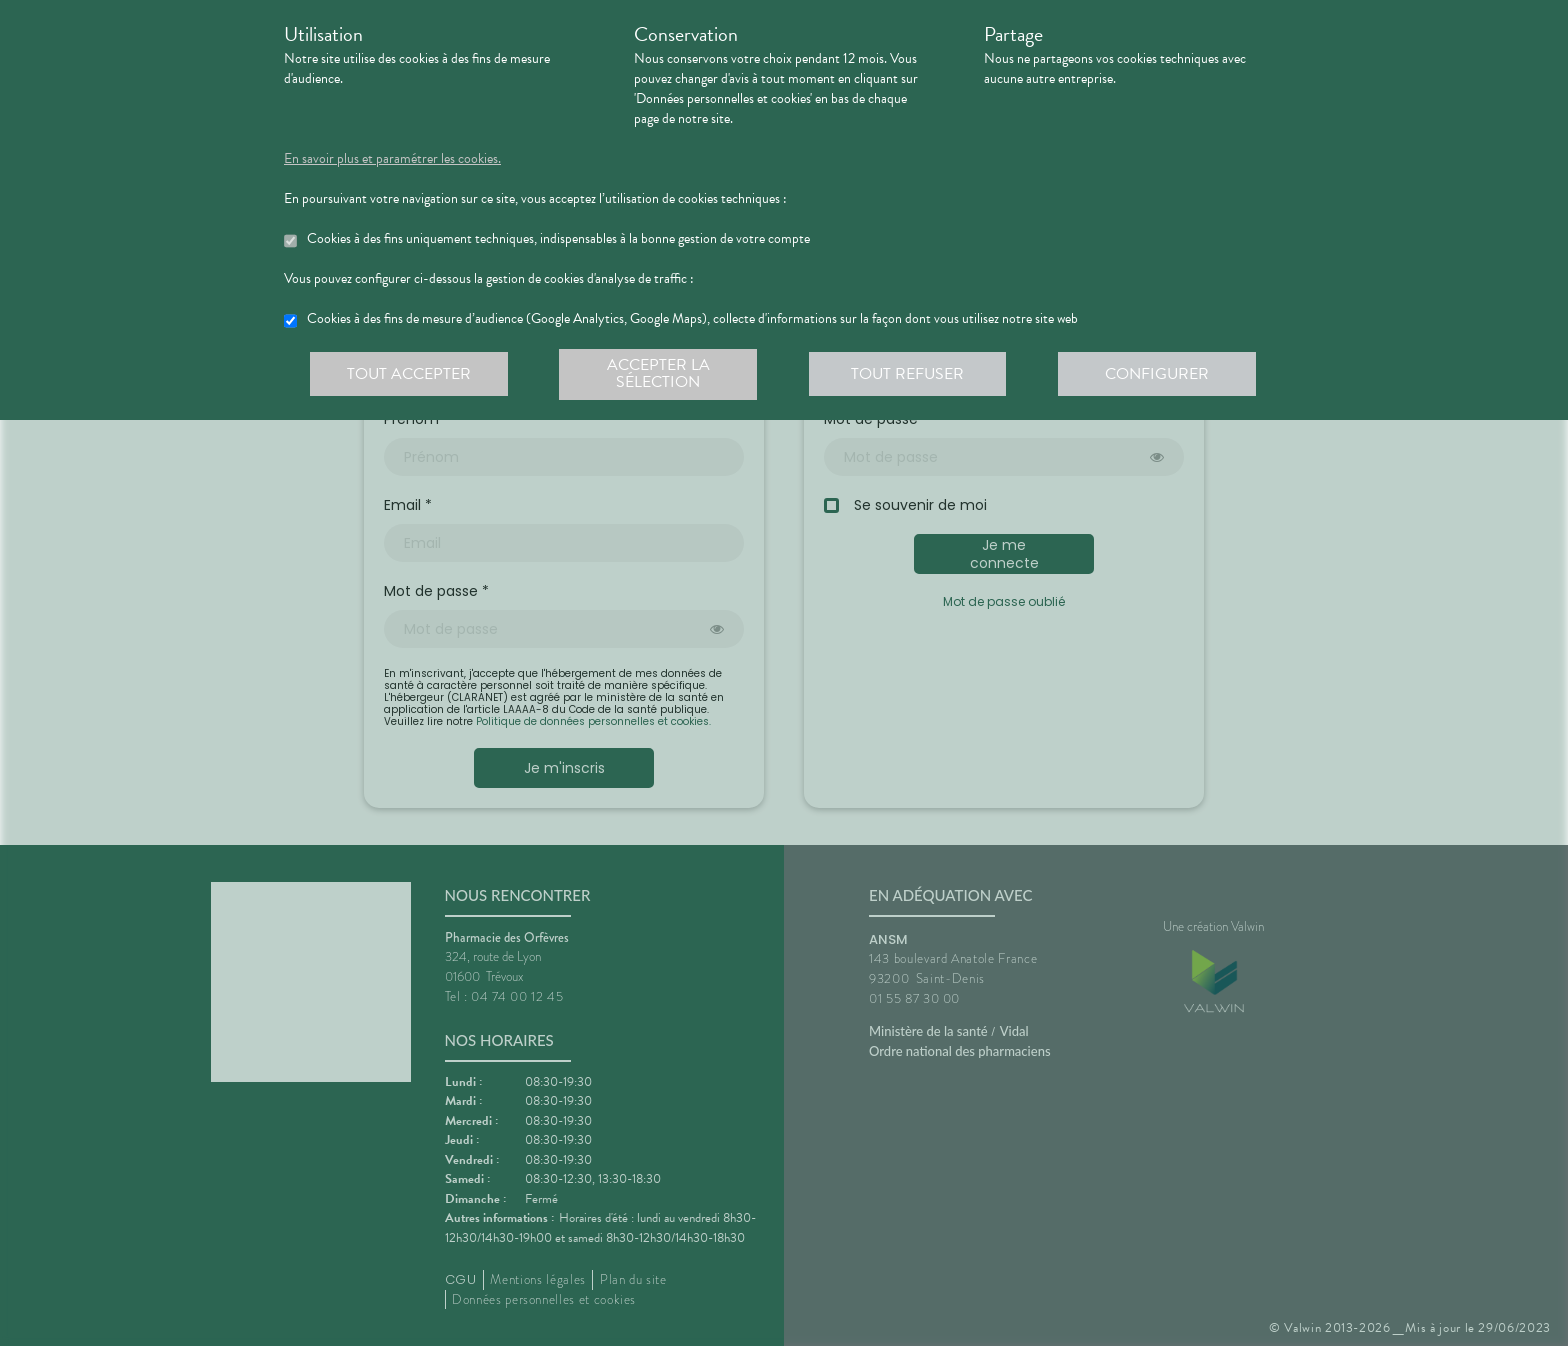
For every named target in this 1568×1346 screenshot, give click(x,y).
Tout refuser (909, 374)
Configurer (1159, 374)
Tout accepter (409, 374)
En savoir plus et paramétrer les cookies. (392, 159)
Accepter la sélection (659, 374)
